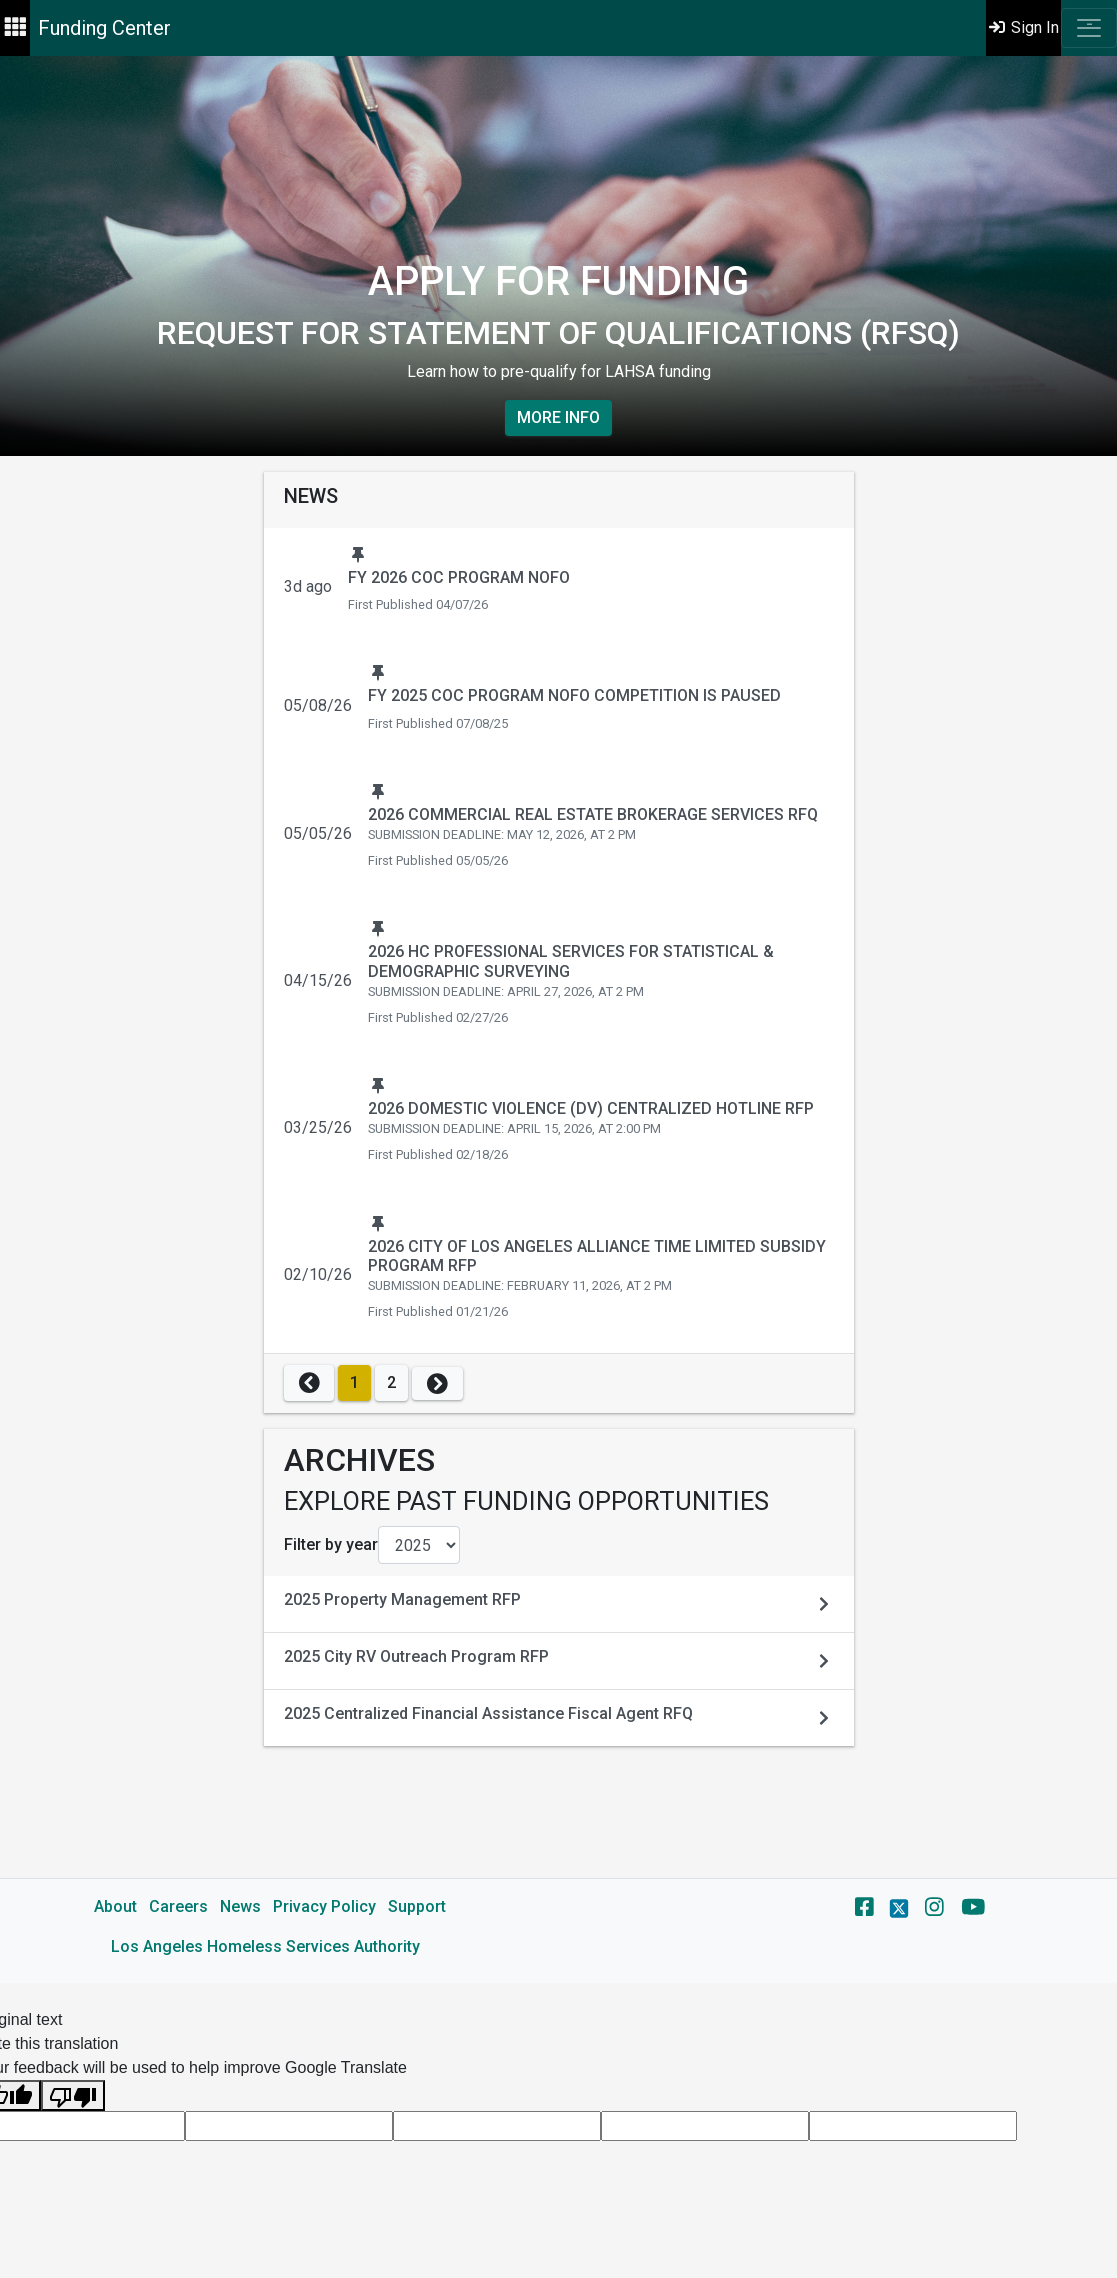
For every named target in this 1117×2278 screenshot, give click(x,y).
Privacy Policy (324, 1906)
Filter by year (331, 1544)
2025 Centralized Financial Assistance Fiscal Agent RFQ (488, 1713)
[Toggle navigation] (1089, 28)
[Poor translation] (73, 2095)
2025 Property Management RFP (402, 1599)
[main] (558, 1019)
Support (417, 1906)
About (115, 1906)
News (240, 1906)
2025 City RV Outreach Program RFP (416, 1656)
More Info (558, 417)
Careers (178, 1906)
